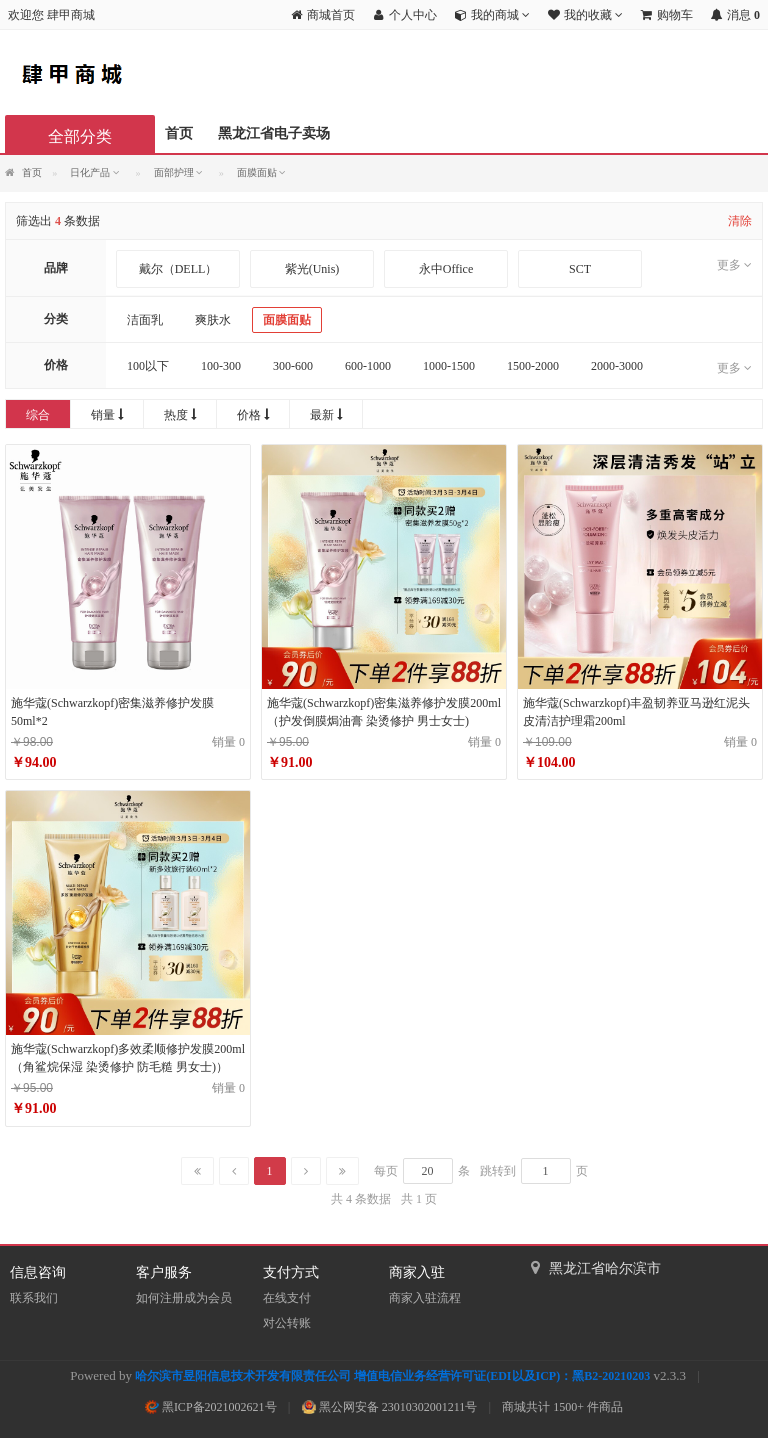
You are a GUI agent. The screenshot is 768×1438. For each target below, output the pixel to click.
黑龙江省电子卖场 (274, 133)
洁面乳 (145, 320)
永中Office (446, 269)
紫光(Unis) (312, 269)
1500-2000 (533, 366)
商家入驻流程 (425, 1298)
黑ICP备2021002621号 (211, 1407)
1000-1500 (449, 366)
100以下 (148, 366)
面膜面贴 (287, 320)
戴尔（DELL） (178, 269)
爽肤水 (213, 320)
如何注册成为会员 (184, 1298)
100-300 (221, 366)
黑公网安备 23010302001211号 (390, 1407)
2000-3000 (617, 366)
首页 (179, 133)
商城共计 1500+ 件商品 (562, 1407)
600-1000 (368, 366)
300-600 (293, 366)
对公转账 (287, 1323)
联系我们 (34, 1298)
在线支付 (287, 1298)
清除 (740, 221)
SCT (580, 269)
